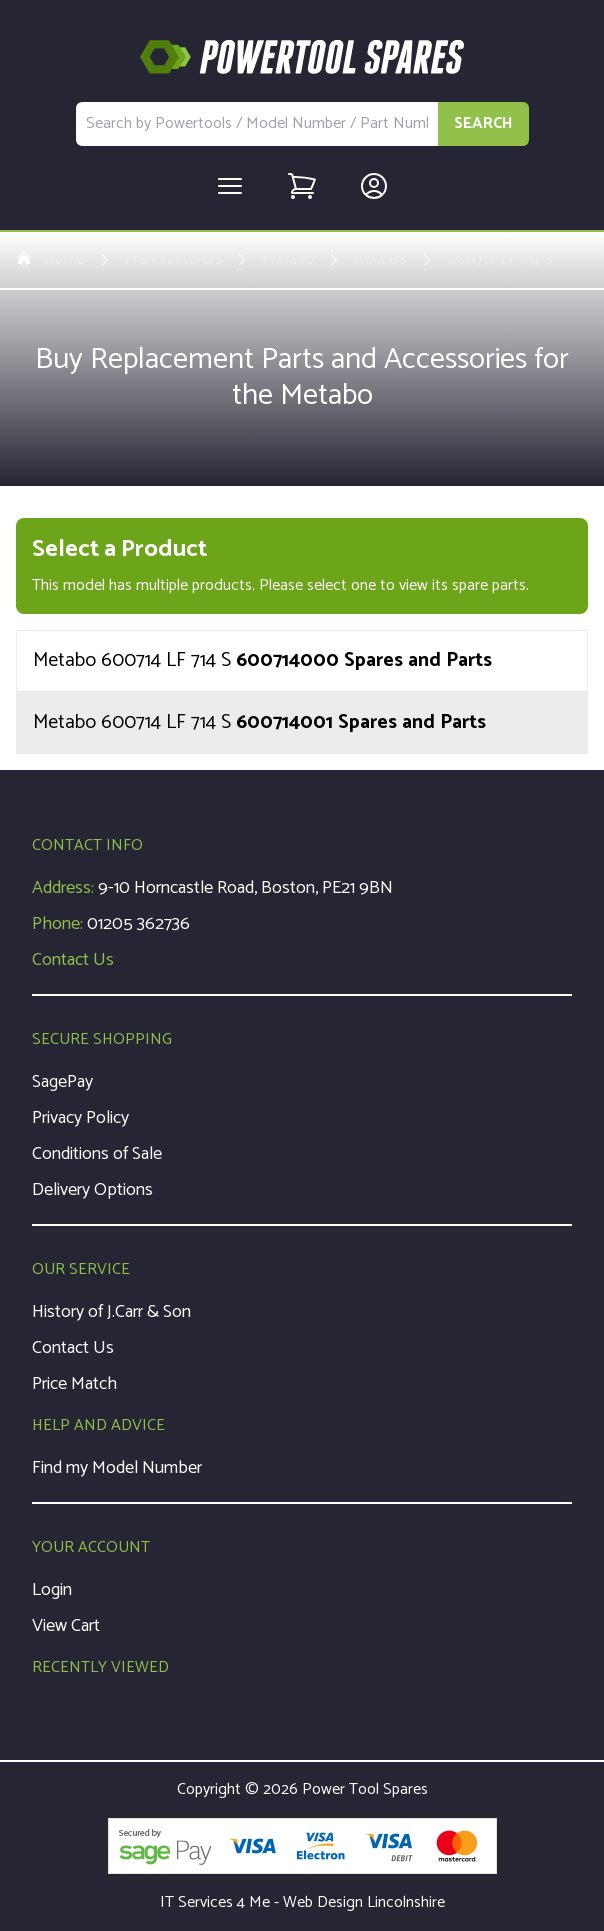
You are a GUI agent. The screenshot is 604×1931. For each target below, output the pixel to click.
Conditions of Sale (97, 1154)
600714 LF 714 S (500, 260)
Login (52, 1590)
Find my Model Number (117, 1468)
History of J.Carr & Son (111, 1312)
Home (50, 260)
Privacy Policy (80, 1118)
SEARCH (483, 123)
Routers (380, 260)
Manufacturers (173, 260)
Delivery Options (92, 1190)
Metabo (288, 260)
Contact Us (73, 960)
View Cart (66, 1626)
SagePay (62, 1082)
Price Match (74, 1384)
